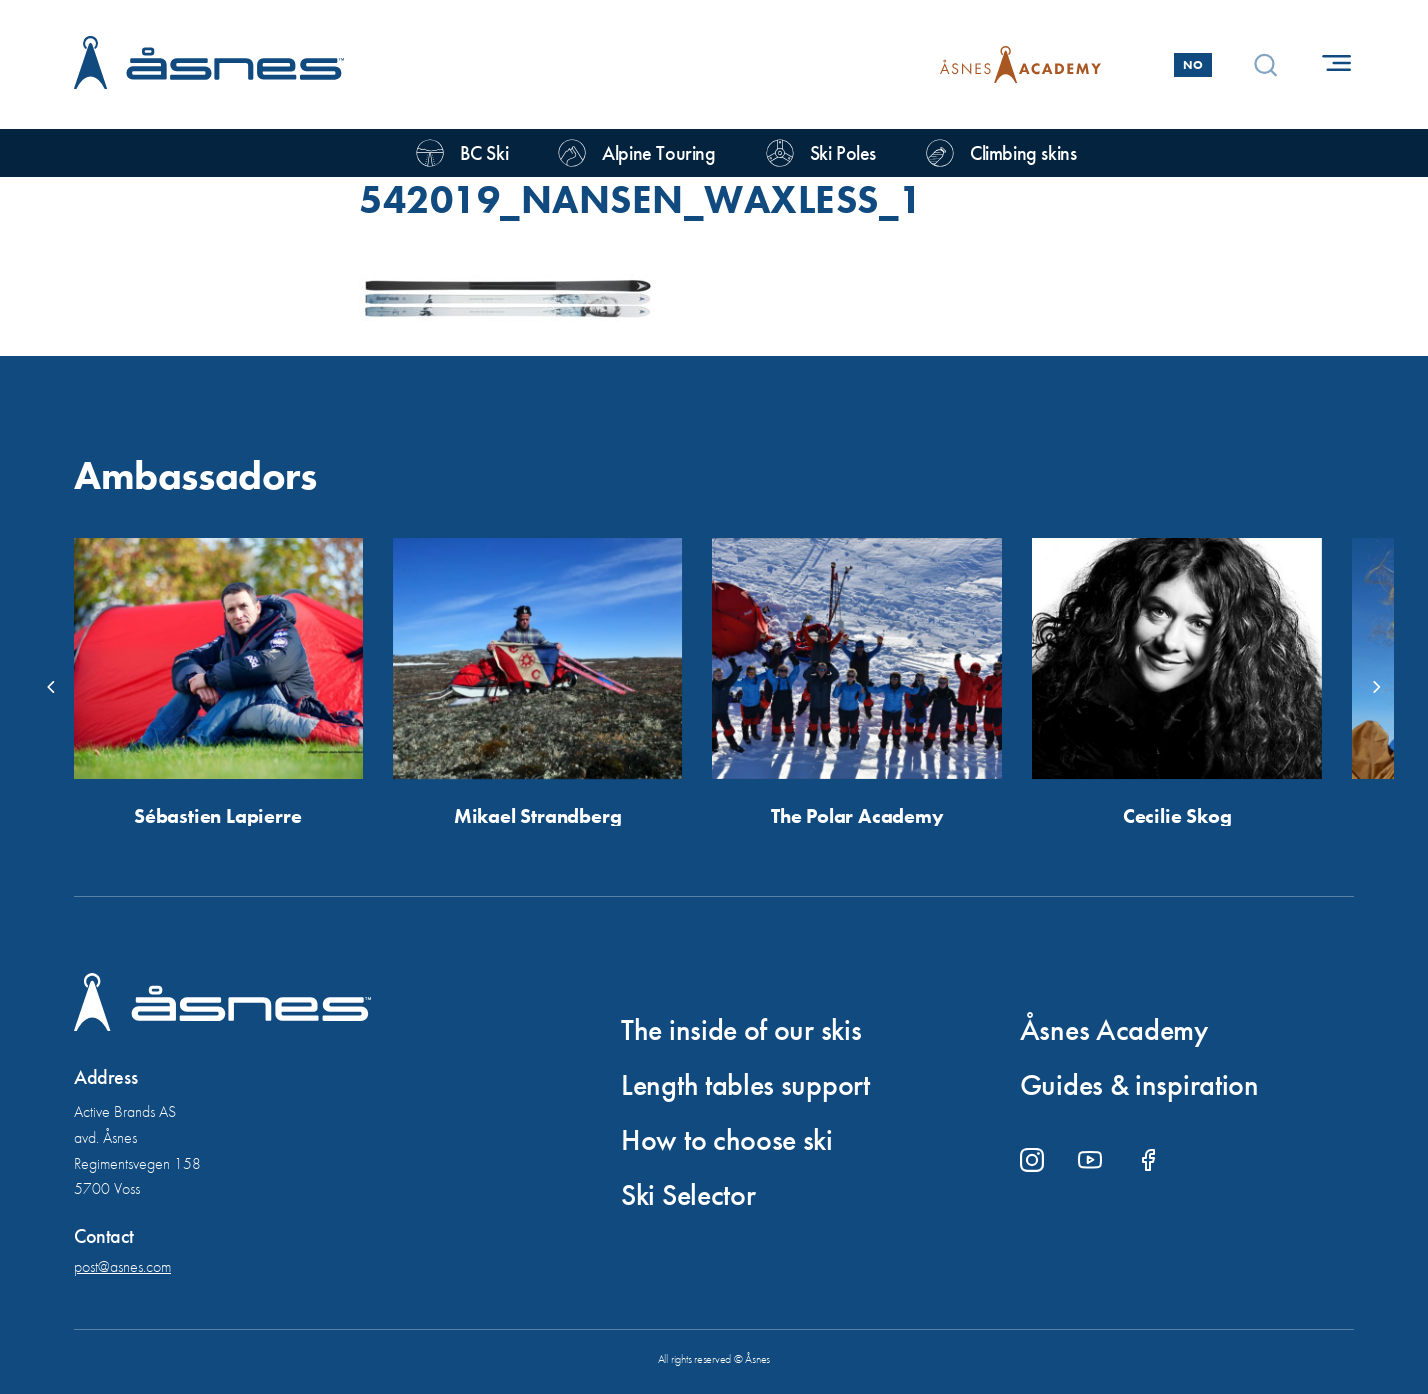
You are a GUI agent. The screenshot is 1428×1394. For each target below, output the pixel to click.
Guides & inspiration (1139, 1085)
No (1193, 65)
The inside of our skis (741, 1030)
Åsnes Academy (1114, 1030)
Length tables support (745, 1085)
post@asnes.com (122, 1266)
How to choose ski (727, 1140)
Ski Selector (688, 1195)
